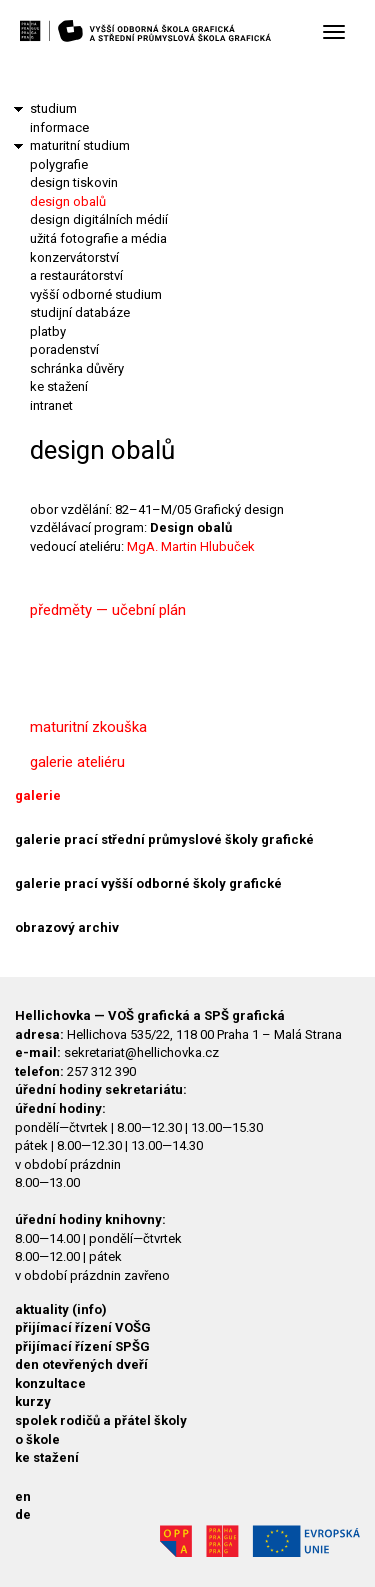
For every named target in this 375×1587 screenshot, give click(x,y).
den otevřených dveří (81, 1364)
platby (48, 331)
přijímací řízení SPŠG (82, 1346)
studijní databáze (80, 312)
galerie (38, 795)
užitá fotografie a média (98, 238)
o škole (37, 1439)
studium (53, 108)
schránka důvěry (77, 368)
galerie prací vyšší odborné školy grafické (148, 883)
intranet (51, 405)
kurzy (33, 1401)
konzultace (50, 1383)
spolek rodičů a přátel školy (101, 1420)
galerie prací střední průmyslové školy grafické (164, 839)
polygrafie (59, 164)
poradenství (64, 349)
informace (59, 127)
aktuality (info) (61, 1309)
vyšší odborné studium (96, 294)
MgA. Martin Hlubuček (191, 546)
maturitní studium (80, 145)
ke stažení (59, 386)
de (23, 1514)
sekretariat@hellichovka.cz (141, 1052)
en (23, 1496)
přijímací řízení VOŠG (83, 1327)
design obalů (68, 201)
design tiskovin (74, 182)
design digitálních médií (99, 219)
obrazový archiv (67, 927)
